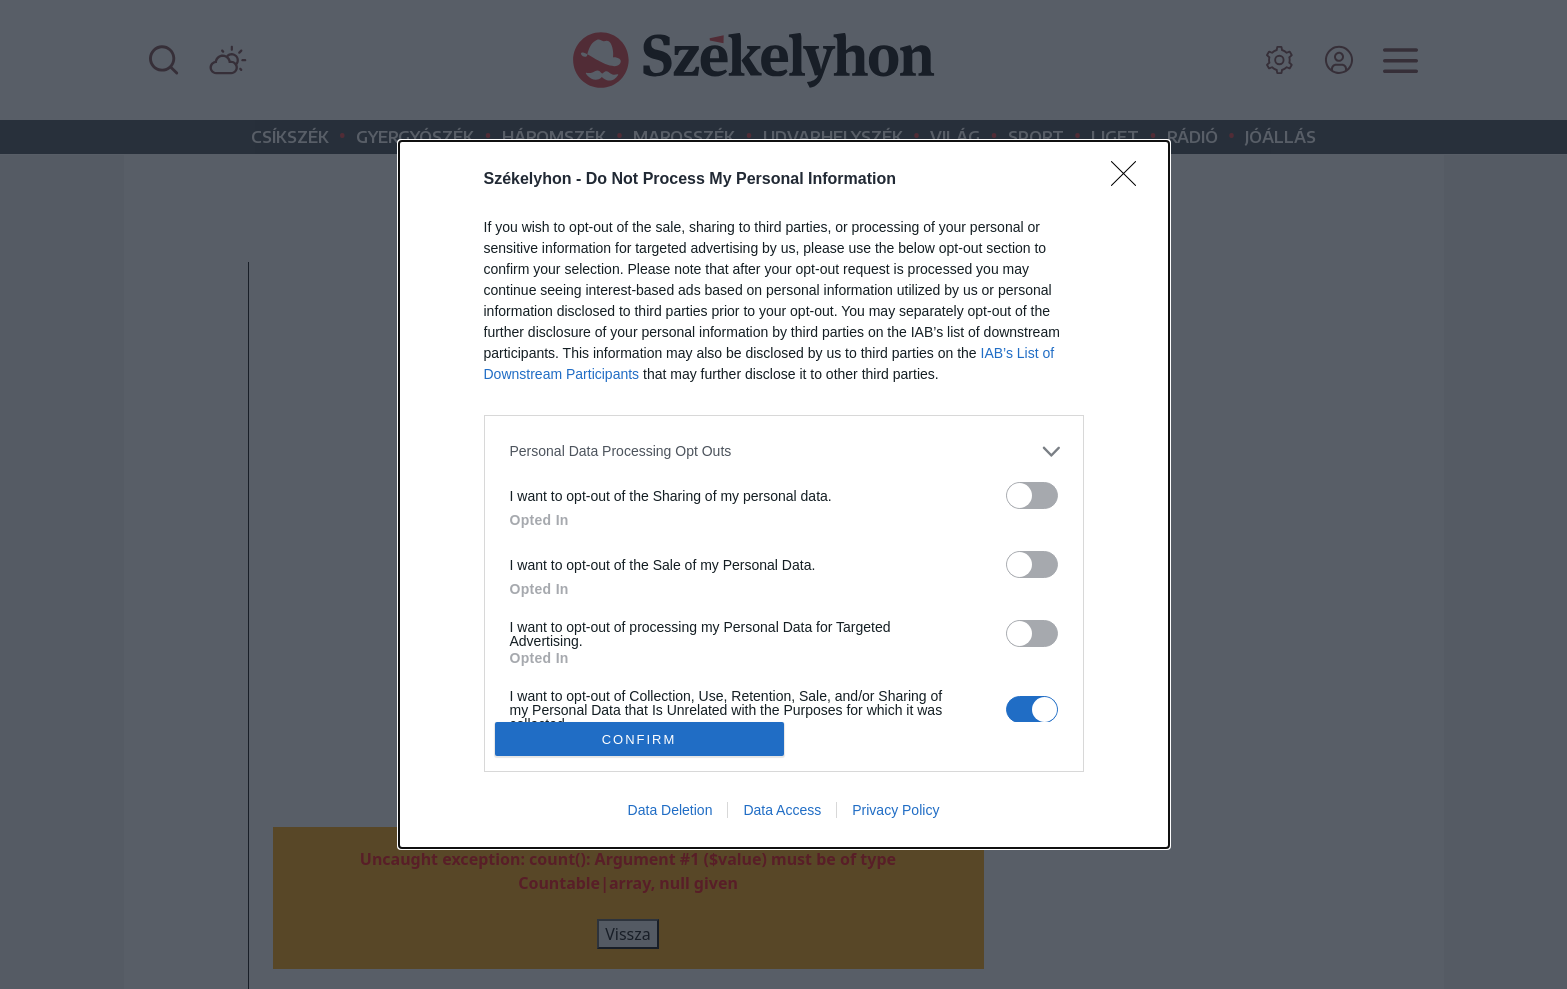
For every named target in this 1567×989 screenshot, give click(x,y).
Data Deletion (670, 810)
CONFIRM (639, 738)
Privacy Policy (895, 810)
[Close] (1130, 180)
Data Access (782, 810)
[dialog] (784, 495)
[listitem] (784, 451)
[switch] (1032, 495)
